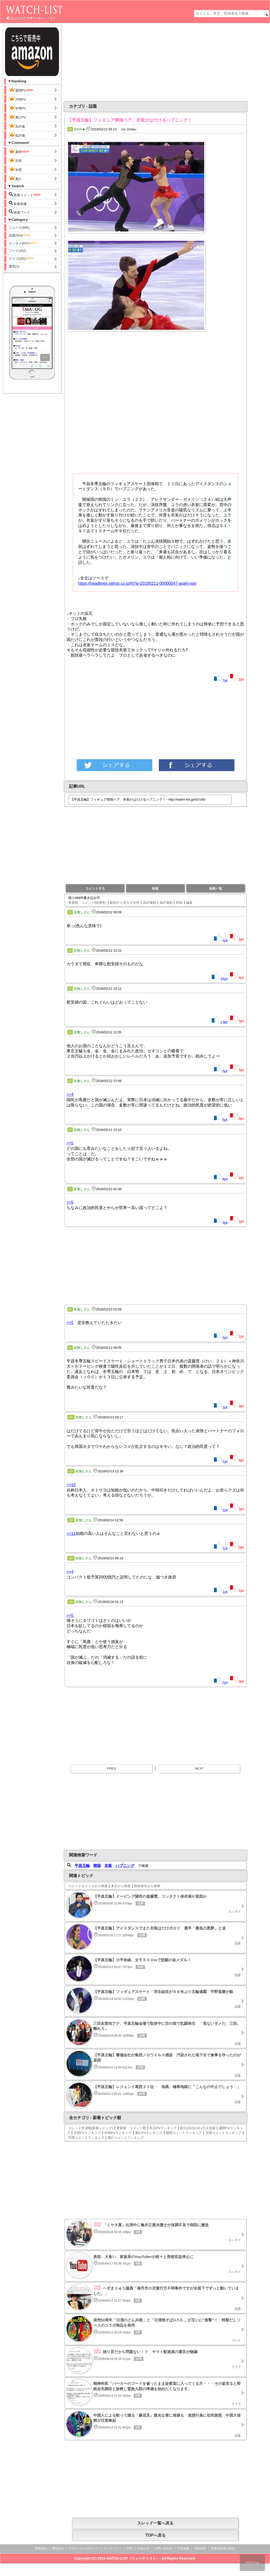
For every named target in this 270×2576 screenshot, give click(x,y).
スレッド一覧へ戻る (155, 2523)
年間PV (17, 107)
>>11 (71, 1533)
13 (71, 1558)
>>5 (70, 1143)
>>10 (71, 1485)
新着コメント (25, 194)
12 (71, 1520)
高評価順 (149, 902)
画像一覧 (215, 888)
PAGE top (252, 2562)
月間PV (17, 98)
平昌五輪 (82, 1865)
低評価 (17, 134)
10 (71, 1417)
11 (71, 1471)
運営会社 (58, 2548)
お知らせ (143, 2548)
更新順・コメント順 (131, 2128)
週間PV (21, 89)
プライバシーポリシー (84, 2548)
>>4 (70, 1094)
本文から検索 (121, 1886)
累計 (15, 178)
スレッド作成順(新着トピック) (90, 2128)
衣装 (108, 1865)
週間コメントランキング (184, 2133)
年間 (15, 169)
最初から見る (120, 902)
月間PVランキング (87, 2133)
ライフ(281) (21, 258)
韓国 (97, 1865)
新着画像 (18, 203)
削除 (179, 902)
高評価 (17, 125)
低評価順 (166, 902)
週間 (19, 151)
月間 (15, 160)
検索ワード (19, 212)
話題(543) (20, 235)
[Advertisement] (169, 62)
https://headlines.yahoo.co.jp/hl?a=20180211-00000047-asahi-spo (137, 583)
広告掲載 (183, 2548)
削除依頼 (200, 2548)
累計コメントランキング (126, 2138)
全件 (136, 902)
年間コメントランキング (86, 2138)
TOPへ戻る (155, 2535)
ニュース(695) (19, 227)
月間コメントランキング (223, 2133)
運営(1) (14, 266)
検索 (155, 888)
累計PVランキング (148, 2133)
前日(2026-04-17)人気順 (197, 2128)
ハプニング (124, 1865)
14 (71, 1602)
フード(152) (17, 251)
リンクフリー (113, 2548)
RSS (130, 2548)
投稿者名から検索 (147, 1886)
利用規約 (41, 2548)
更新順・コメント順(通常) (87, 902)
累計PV (17, 116)
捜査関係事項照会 (223, 2548)
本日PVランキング (162, 2128)
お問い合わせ (163, 2548)
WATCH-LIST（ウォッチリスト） (133, 2558)
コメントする (95, 888)
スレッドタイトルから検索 (88, 1886)
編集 (189, 902)
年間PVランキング (118, 2133)
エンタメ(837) (23, 243)
